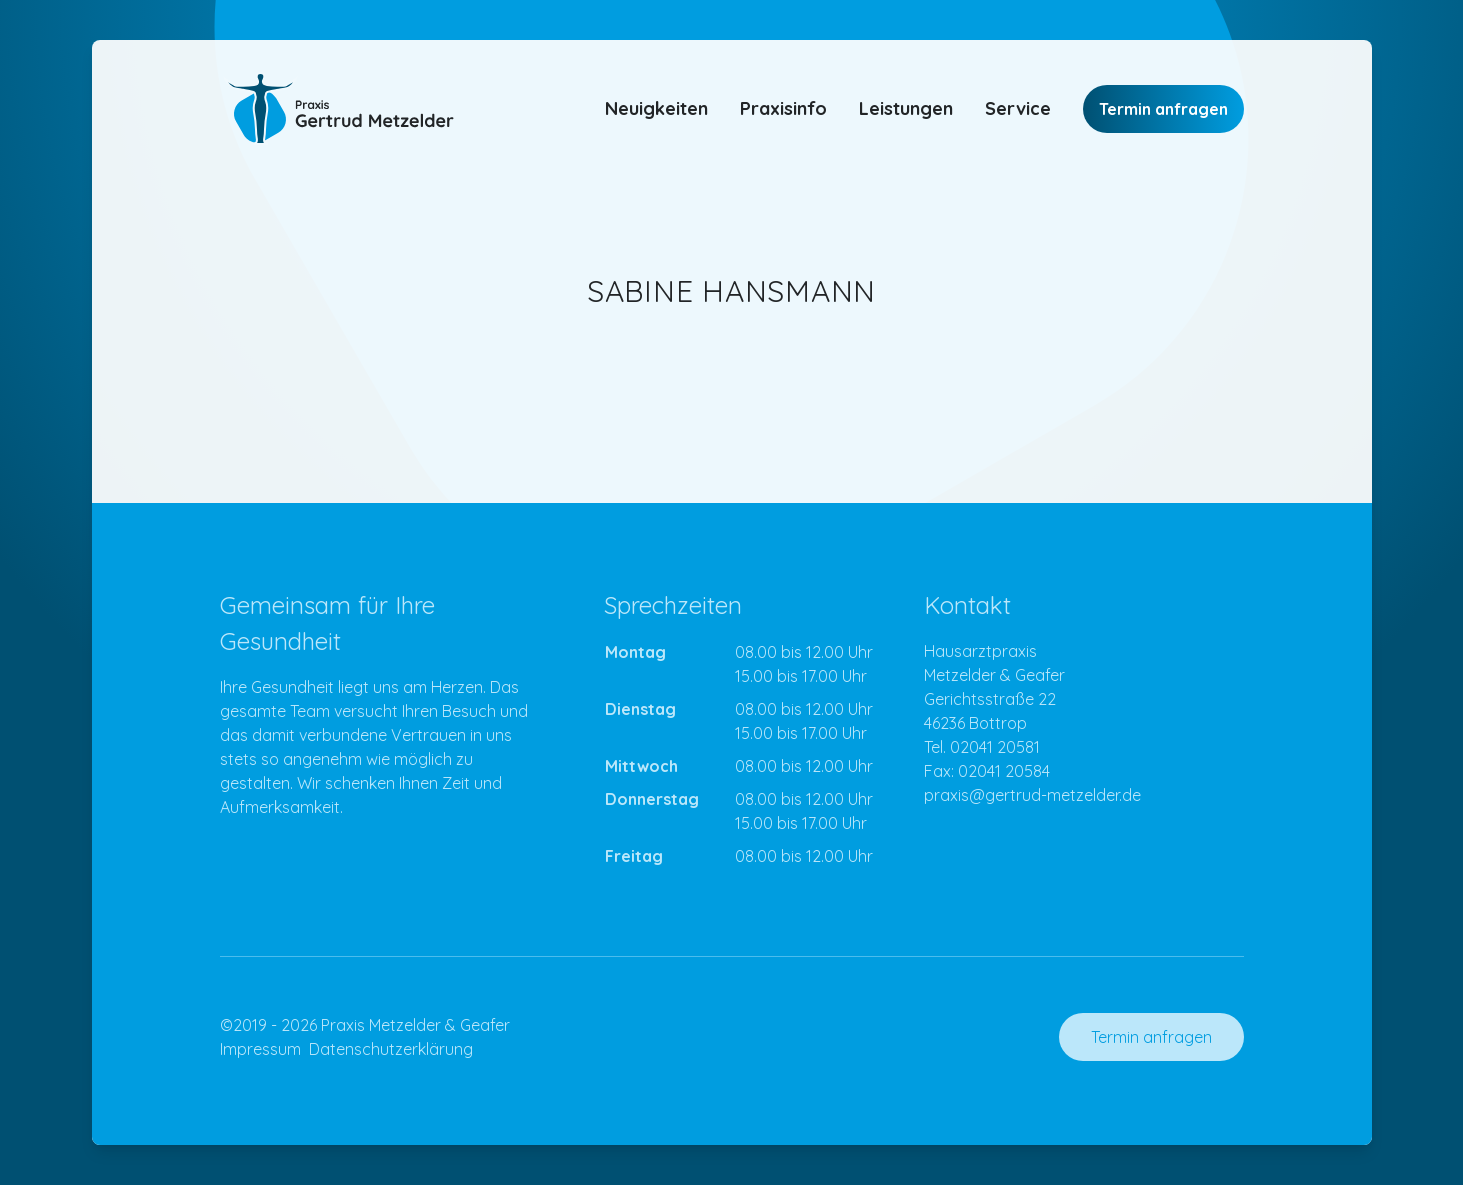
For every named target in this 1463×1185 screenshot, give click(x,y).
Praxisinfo (783, 108)
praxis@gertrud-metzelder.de (1032, 795)
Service (1018, 108)
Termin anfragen (1163, 109)
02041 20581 (995, 747)
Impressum (260, 1049)
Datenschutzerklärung (391, 1049)
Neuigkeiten (656, 108)
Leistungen (906, 108)
